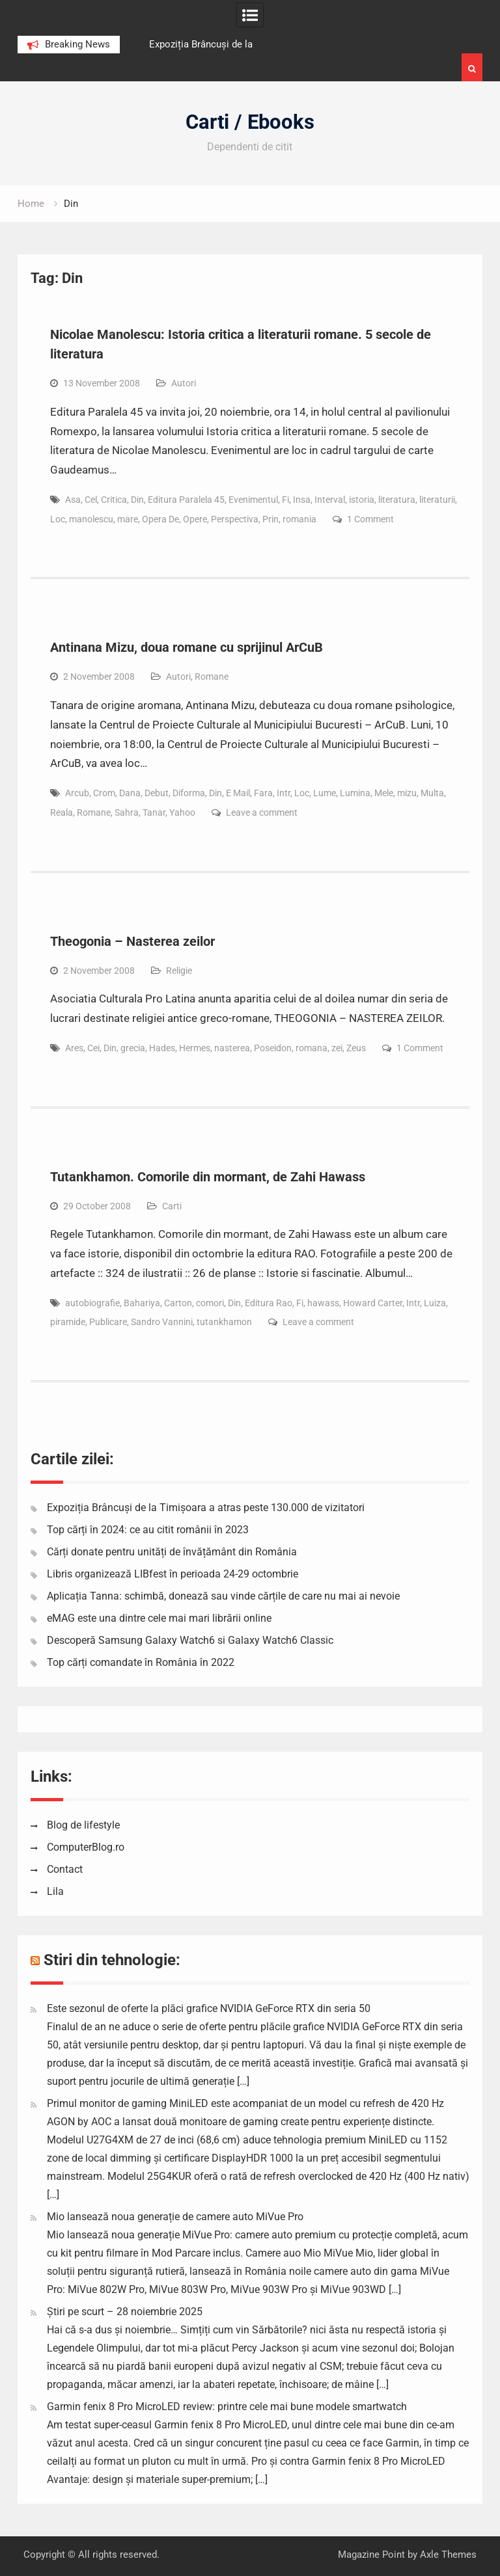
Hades (162, 1048)
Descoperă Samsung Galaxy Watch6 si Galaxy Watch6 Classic (190, 1640)
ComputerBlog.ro (85, 1847)
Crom (104, 793)
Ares (74, 1048)
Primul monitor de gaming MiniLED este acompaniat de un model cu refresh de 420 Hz (245, 2103)
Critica (114, 499)
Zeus (356, 1048)
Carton (178, 1303)
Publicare (108, 1322)
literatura (396, 499)
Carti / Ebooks (250, 122)
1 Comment (370, 519)
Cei (93, 1048)
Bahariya (142, 1303)
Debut (157, 793)
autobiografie (92, 1303)
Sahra (127, 812)
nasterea (232, 1048)
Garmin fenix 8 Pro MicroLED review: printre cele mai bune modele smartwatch (227, 2406)
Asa (73, 499)
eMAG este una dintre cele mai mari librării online (159, 1618)
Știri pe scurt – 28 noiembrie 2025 (124, 2311)
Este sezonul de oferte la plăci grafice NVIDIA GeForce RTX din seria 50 (208, 2008)
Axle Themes (448, 2554)
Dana (130, 793)
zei (336, 1048)
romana (311, 1048)
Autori (183, 383)
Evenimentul (253, 499)
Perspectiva (234, 519)
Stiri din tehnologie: (112, 1960)
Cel (91, 499)
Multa (432, 793)
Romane (212, 676)
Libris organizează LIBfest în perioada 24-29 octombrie (172, 1574)
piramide (67, 1322)
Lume (324, 793)
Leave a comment (262, 812)
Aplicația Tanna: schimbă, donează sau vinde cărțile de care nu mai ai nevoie (223, 1596)
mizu (407, 793)
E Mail (238, 793)
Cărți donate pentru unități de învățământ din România (172, 1552)
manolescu (91, 519)
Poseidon (273, 1048)
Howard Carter (372, 1303)
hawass (323, 1303)
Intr (283, 793)
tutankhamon (224, 1322)
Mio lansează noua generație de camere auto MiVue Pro (175, 2216)
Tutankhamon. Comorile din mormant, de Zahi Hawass (207, 1177)
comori (210, 1303)
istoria (361, 499)
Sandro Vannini (162, 1322)
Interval (329, 499)
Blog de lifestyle (83, 1825)
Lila (55, 1891)
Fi (285, 499)
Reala (61, 812)
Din (137, 499)
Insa (302, 499)
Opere (195, 519)
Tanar (154, 812)
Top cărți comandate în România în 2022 (140, 1662)
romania (299, 519)
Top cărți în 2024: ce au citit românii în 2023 (148, 1529)
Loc (57, 519)
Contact (65, 1869)
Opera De (160, 519)
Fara (263, 793)
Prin (270, 519)
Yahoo (182, 812)
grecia (132, 1048)
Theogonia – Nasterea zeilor (132, 941)
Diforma (189, 793)
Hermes (194, 1048)
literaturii (437, 499)
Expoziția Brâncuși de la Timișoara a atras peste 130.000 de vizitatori (206, 1507)
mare (127, 519)
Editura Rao (268, 1303)
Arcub (77, 793)
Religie (179, 970)
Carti (172, 1206)
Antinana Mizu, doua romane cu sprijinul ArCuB (186, 647)
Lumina (355, 793)
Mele (383, 793)
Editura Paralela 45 (186, 499)
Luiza (435, 1303)
